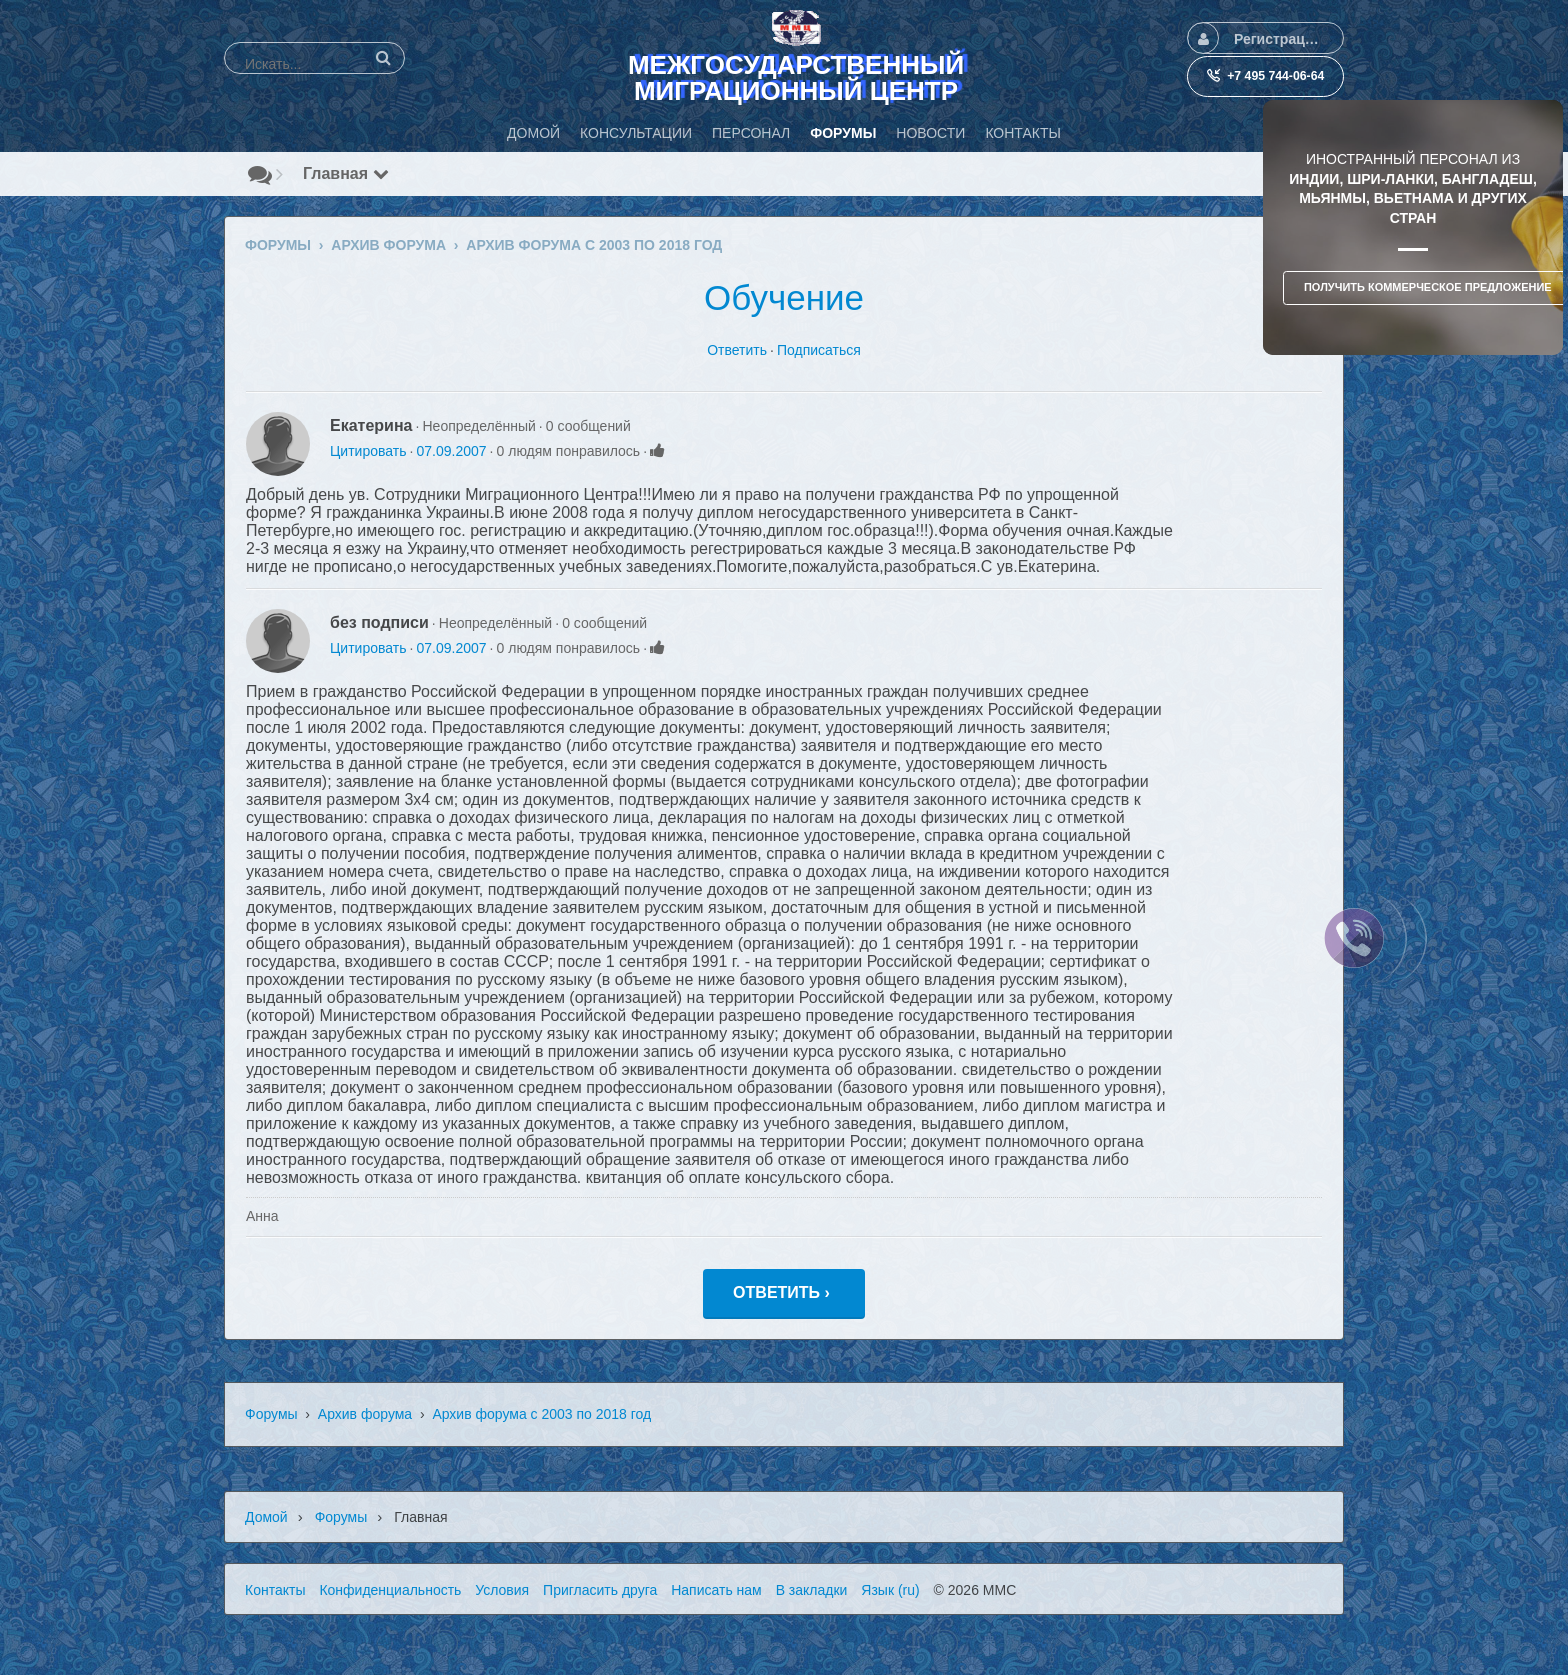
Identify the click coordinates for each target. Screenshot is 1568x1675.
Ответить (737, 350)
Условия (502, 1590)
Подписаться (819, 350)
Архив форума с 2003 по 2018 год (541, 1414)
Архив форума (365, 1414)
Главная (346, 173)
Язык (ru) (890, 1590)
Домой (266, 1517)
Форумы (271, 1414)
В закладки (812, 1590)
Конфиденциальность (390, 1590)
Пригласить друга (600, 1590)
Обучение (784, 297)
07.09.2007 (451, 451)
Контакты (275, 1590)
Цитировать (368, 451)
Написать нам (716, 1590)
